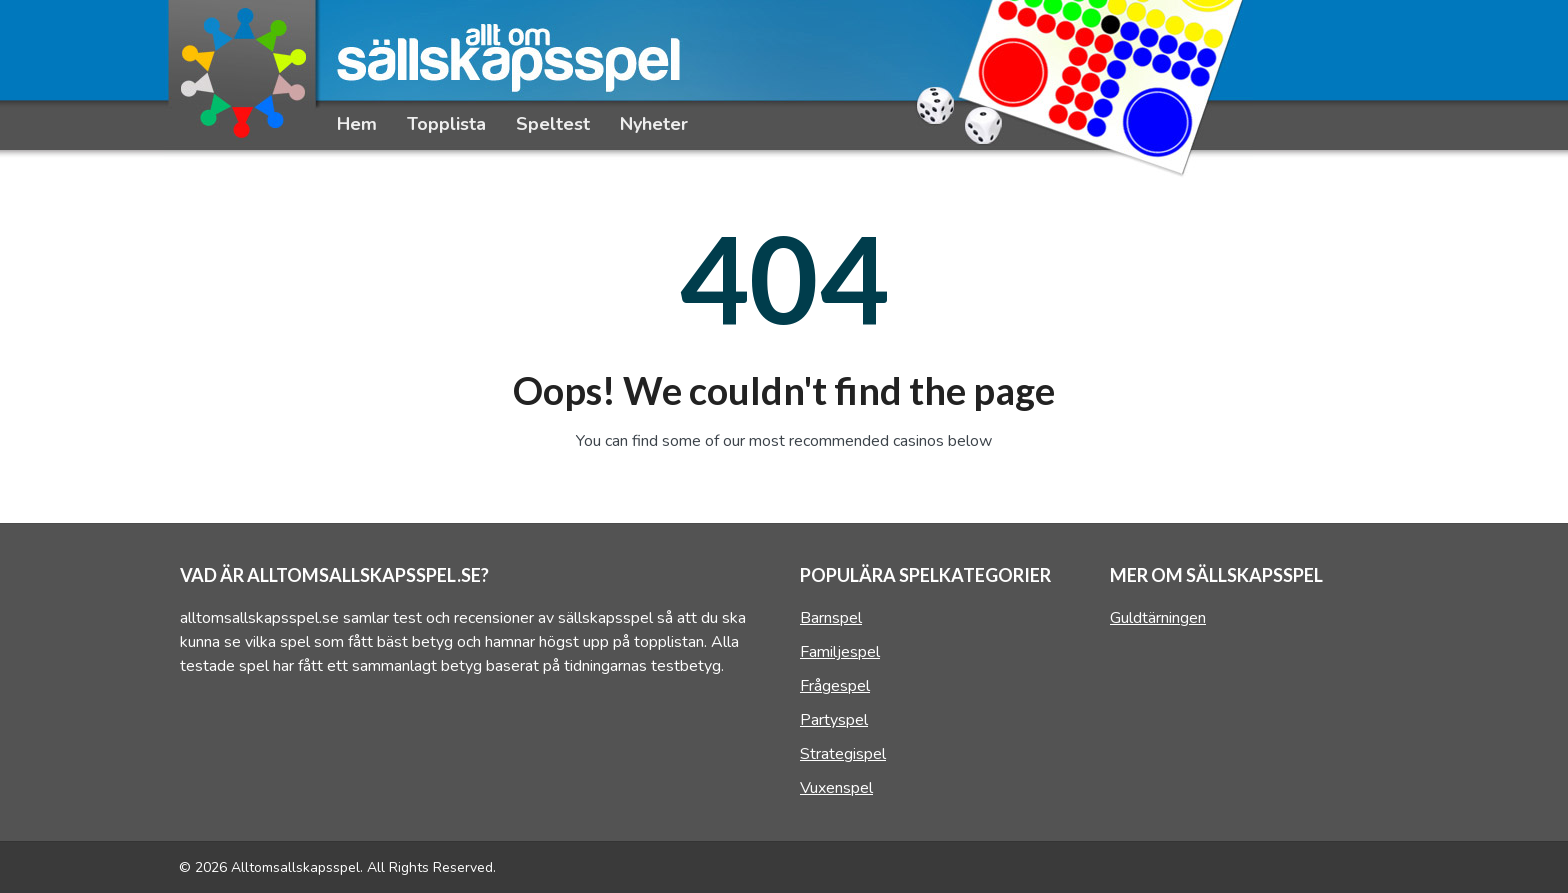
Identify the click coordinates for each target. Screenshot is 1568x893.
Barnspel (831, 618)
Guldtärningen (1158, 618)
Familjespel (840, 652)
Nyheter (654, 124)
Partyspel (834, 720)
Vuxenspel (836, 788)
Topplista (446, 124)
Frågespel (835, 686)
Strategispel (843, 754)
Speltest (553, 124)
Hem (357, 124)
